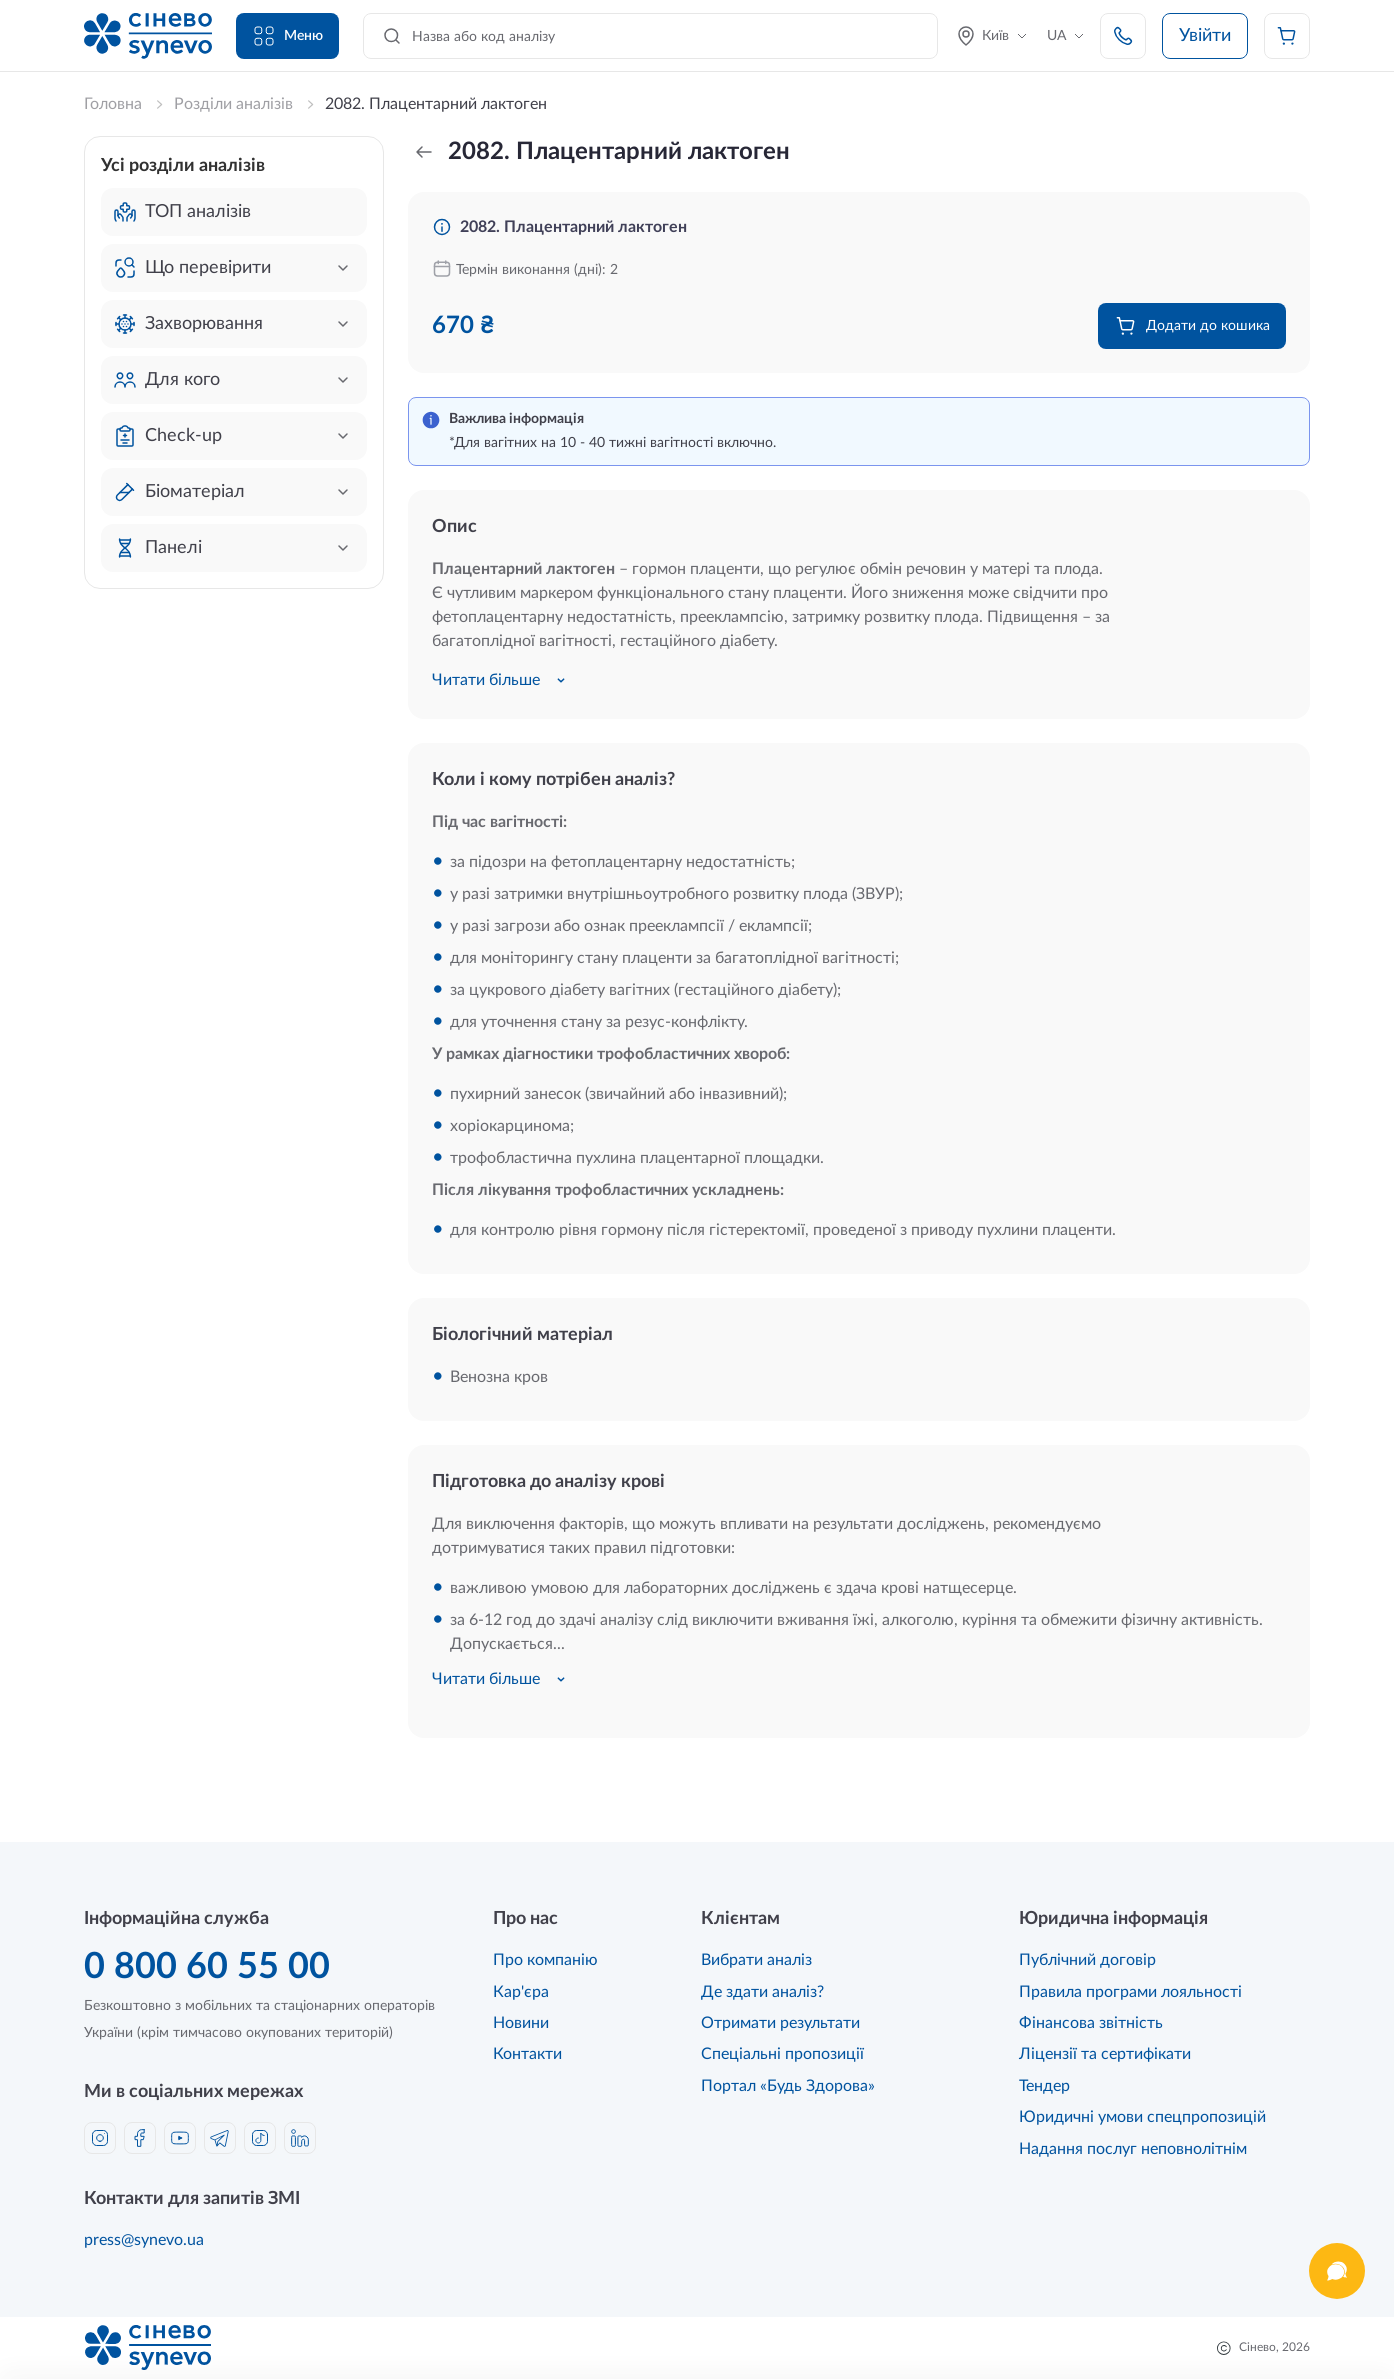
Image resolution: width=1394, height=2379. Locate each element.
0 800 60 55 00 (207, 1967)
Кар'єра (521, 1992)
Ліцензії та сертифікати (1105, 2054)
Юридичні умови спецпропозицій (1142, 2117)
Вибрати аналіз (756, 1960)
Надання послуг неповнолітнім (1133, 2149)
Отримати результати (780, 2023)
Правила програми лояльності (1130, 1992)
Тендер (1044, 2086)
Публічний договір (1087, 1960)
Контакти (527, 2054)
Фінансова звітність (1091, 2023)
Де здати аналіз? (762, 1992)
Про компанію (545, 1960)
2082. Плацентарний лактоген (573, 227)
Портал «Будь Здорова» (788, 2086)
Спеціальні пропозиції (782, 2054)
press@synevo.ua (144, 2240)
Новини (521, 2023)
